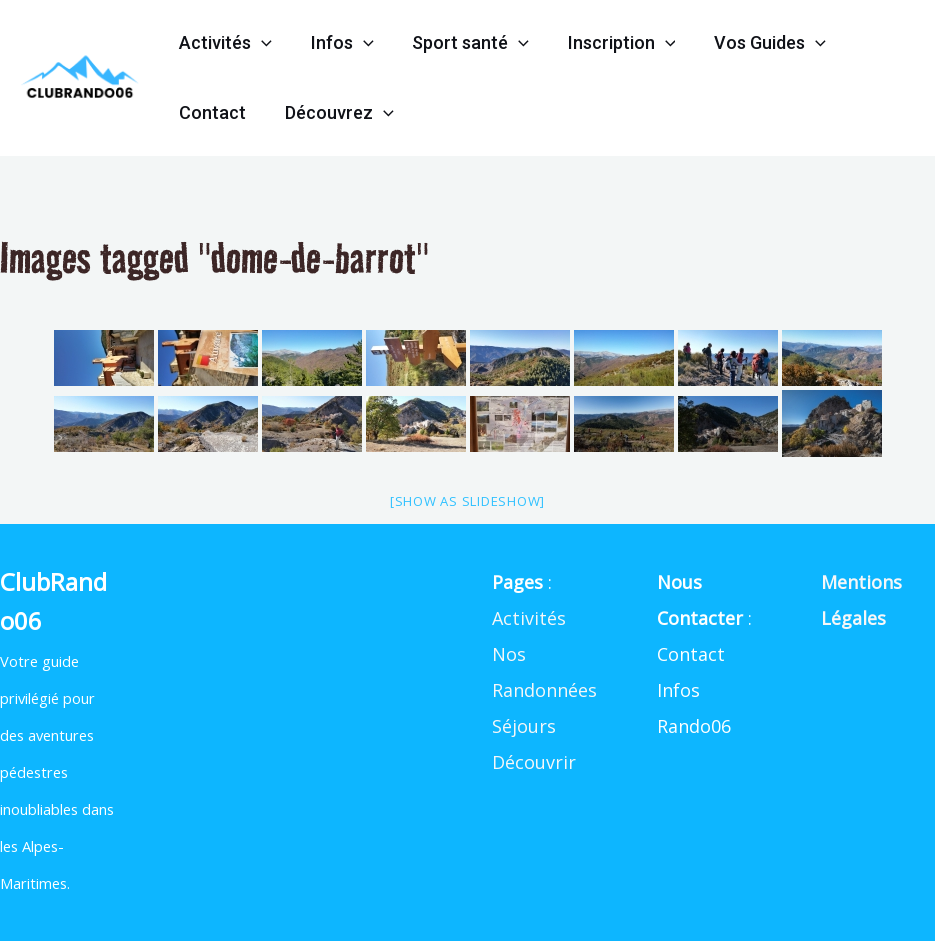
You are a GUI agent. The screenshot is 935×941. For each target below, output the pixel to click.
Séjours (524, 726)
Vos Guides (758, 43)
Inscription (612, 43)
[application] (260, 43)
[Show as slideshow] (467, 501)
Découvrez (335, 113)
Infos (338, 43)
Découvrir (534, 762)
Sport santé (464, 43)
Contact (211, 112)
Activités (224, 43)
